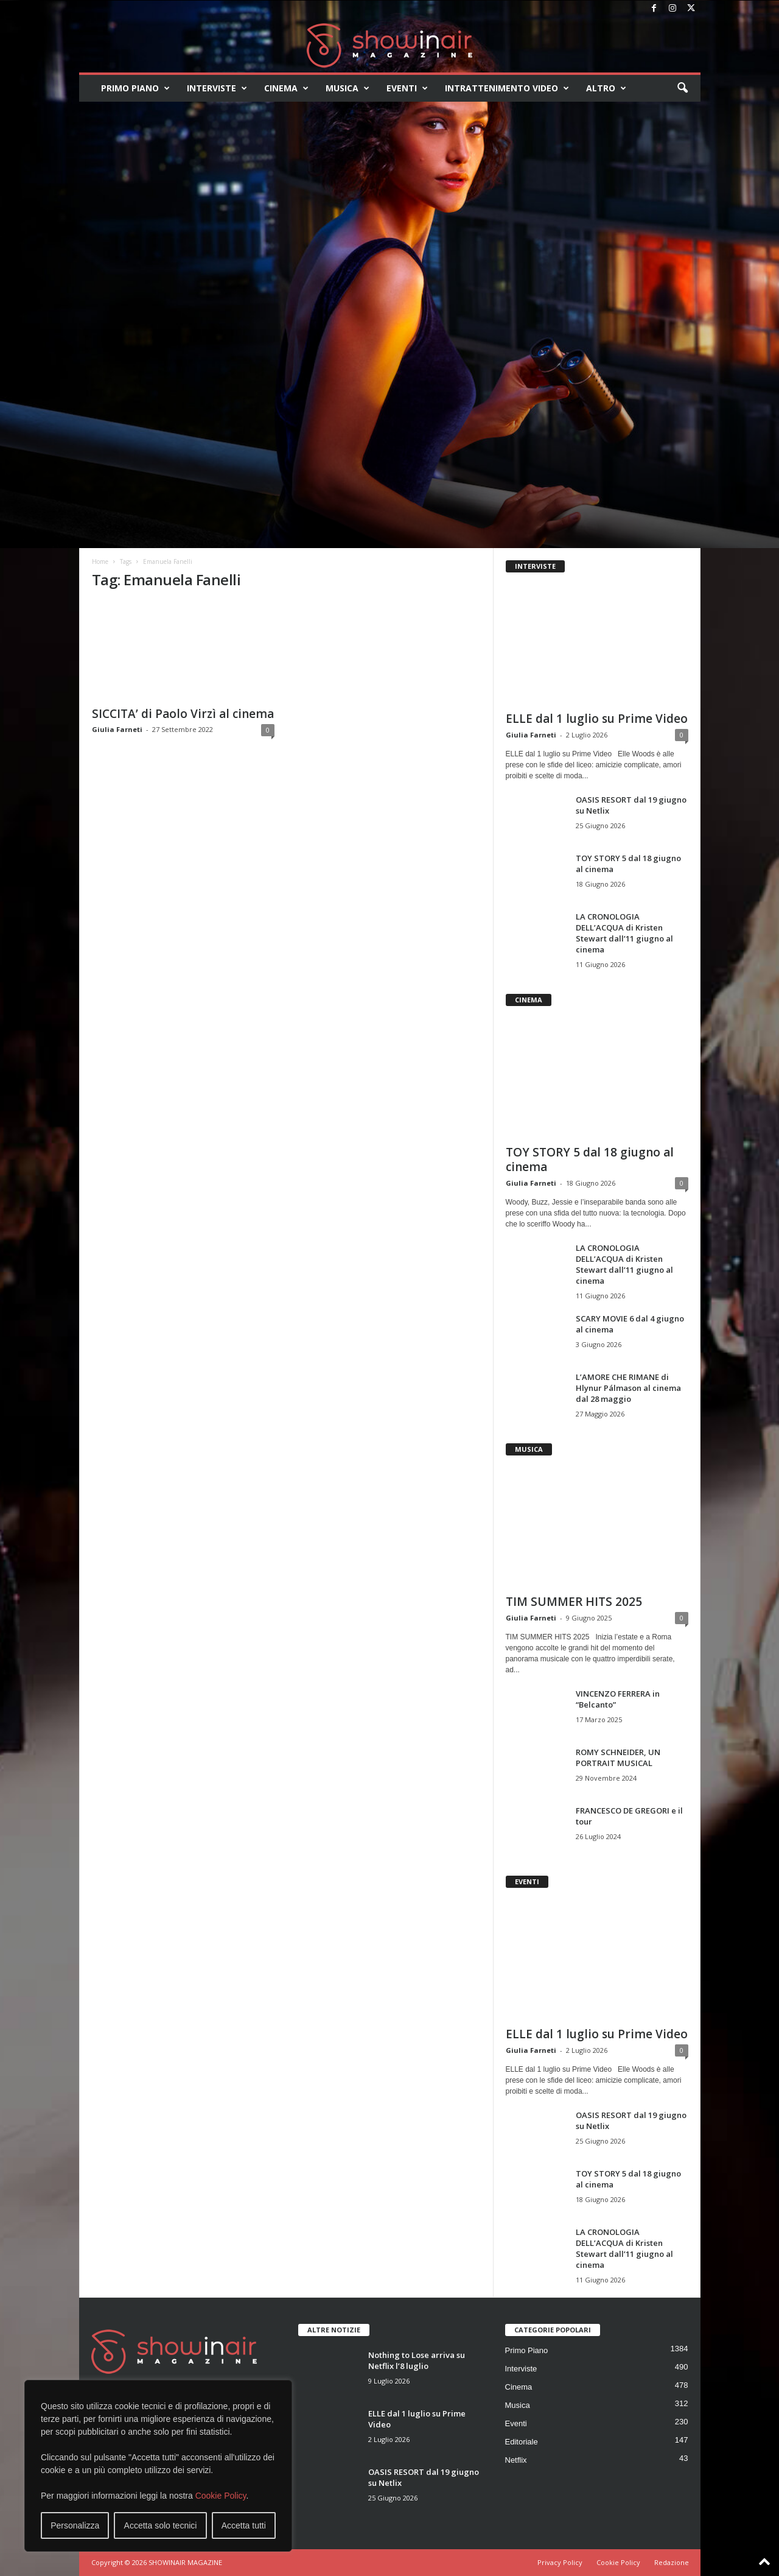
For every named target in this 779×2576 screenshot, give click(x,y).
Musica (347, 88)
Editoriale (521, 2441)
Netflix (516, 2460)
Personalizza (75, 2525)
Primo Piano (135, 88)
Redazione (671, 2562)
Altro (606, 88)
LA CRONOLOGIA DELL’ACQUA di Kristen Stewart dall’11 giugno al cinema (624, 933)
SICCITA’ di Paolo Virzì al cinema (183, 714)
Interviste (217, 88)
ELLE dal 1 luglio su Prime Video (597, 719)
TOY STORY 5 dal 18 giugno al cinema (590, 1159)
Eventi (407, 88)
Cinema (286, 88)
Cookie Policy (220, 2495)
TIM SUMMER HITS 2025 (574, 1602)
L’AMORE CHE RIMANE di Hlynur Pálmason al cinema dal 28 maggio (628, 1387)
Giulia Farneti (117, 729)
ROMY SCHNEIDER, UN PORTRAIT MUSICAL (618, 1757)
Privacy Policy (559, 2562)
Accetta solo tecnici (160, 2525)
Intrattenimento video (507, 88)
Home (100, 561)
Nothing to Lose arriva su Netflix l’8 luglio (416, 2360)
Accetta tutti (244, 2525)
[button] (682, 88)
